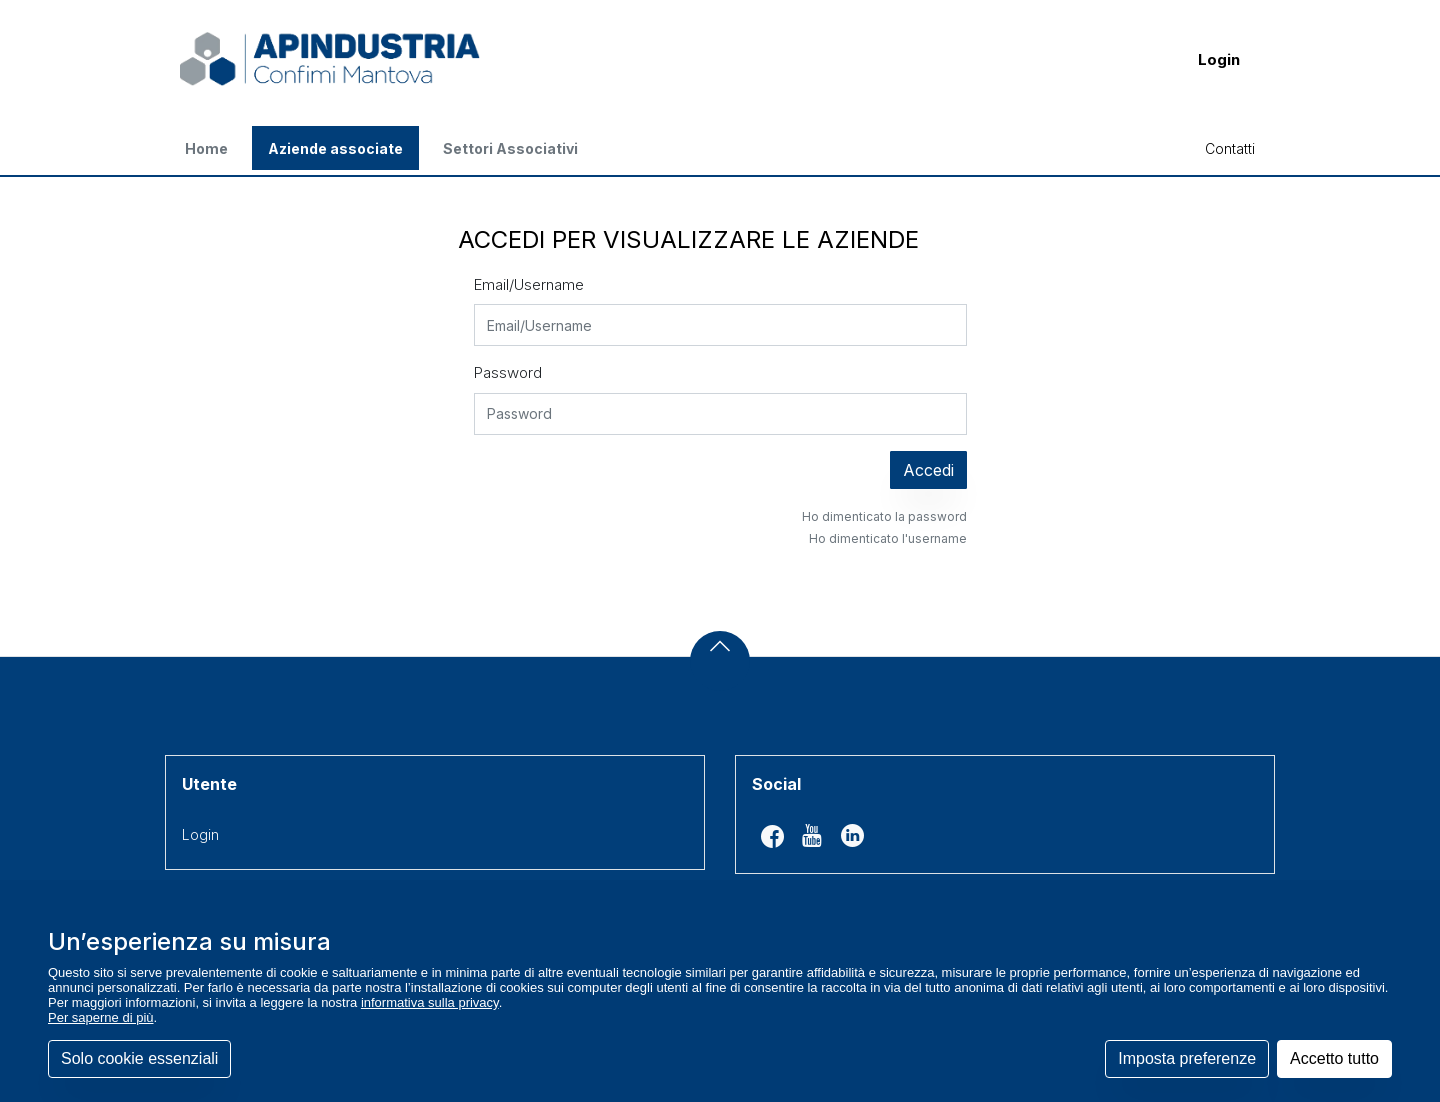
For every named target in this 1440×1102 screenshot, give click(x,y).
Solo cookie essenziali (139, 1058)
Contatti (1230, 148)
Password (508, 372)
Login (1219, 59)
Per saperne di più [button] (101, 1017)
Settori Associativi (510, 148)
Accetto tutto (1334, 1058)
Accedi (928, 470)
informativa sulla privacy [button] (430, 1002)
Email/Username (529, 284)
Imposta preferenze (1187, 1058)
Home (206, 148)
